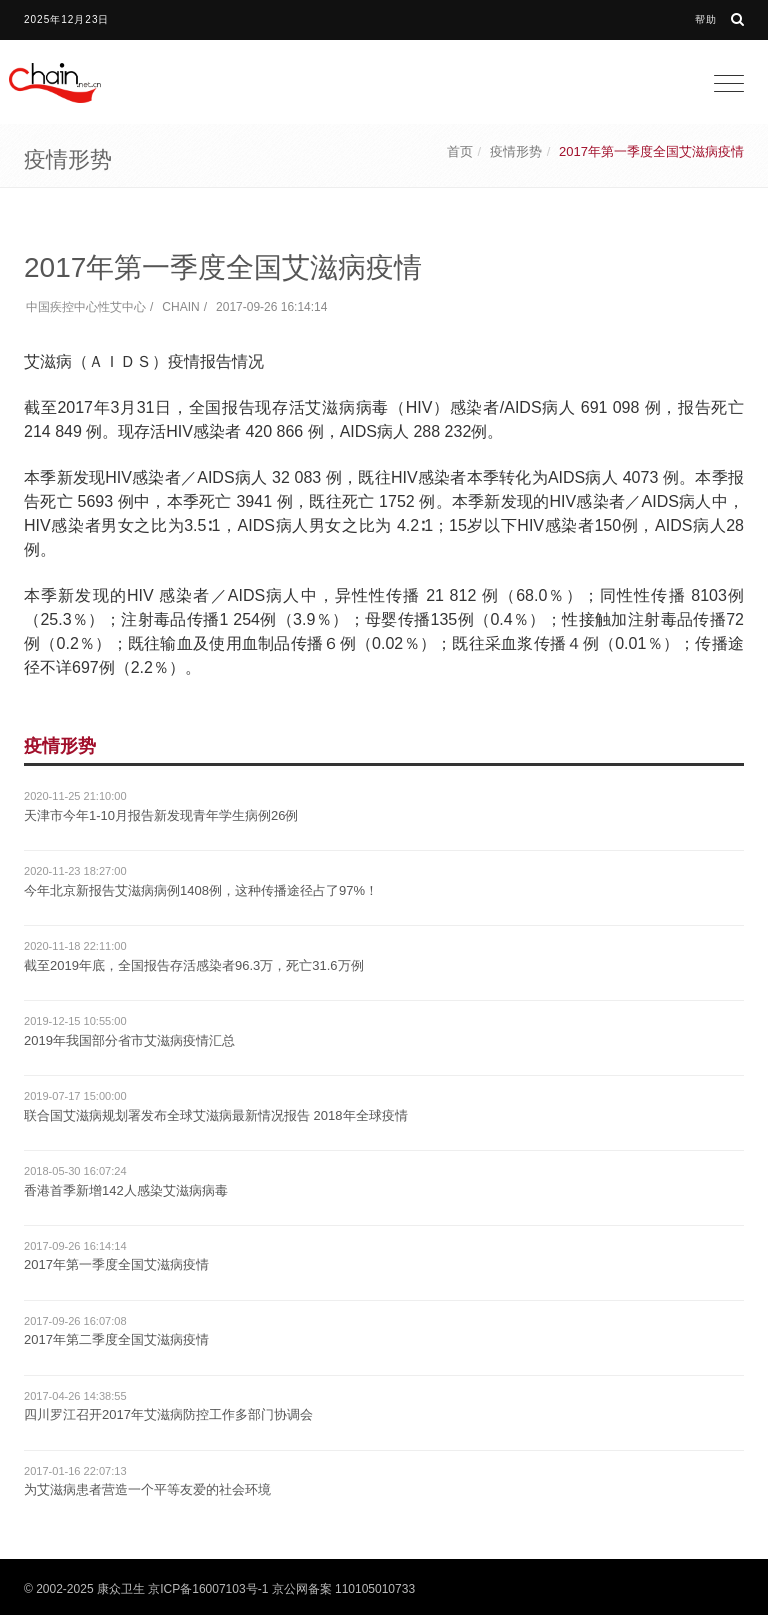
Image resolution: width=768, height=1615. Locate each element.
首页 (460, 151)
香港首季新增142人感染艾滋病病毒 (126, 1190)
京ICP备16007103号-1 (208, 1589)
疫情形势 (516, 151)
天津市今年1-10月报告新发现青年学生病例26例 (161, 815)
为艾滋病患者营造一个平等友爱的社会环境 (147, 1489)
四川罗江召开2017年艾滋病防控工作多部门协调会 (168, 1414)
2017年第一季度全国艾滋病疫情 (116, 1264)
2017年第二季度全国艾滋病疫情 (116, 1339)
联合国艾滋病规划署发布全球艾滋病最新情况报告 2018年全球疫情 (216, 1115)
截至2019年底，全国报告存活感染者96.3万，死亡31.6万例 (194, 965)
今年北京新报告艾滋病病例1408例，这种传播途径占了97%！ (201, 890)
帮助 (706, 19)
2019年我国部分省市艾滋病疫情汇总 (129, 1040)
